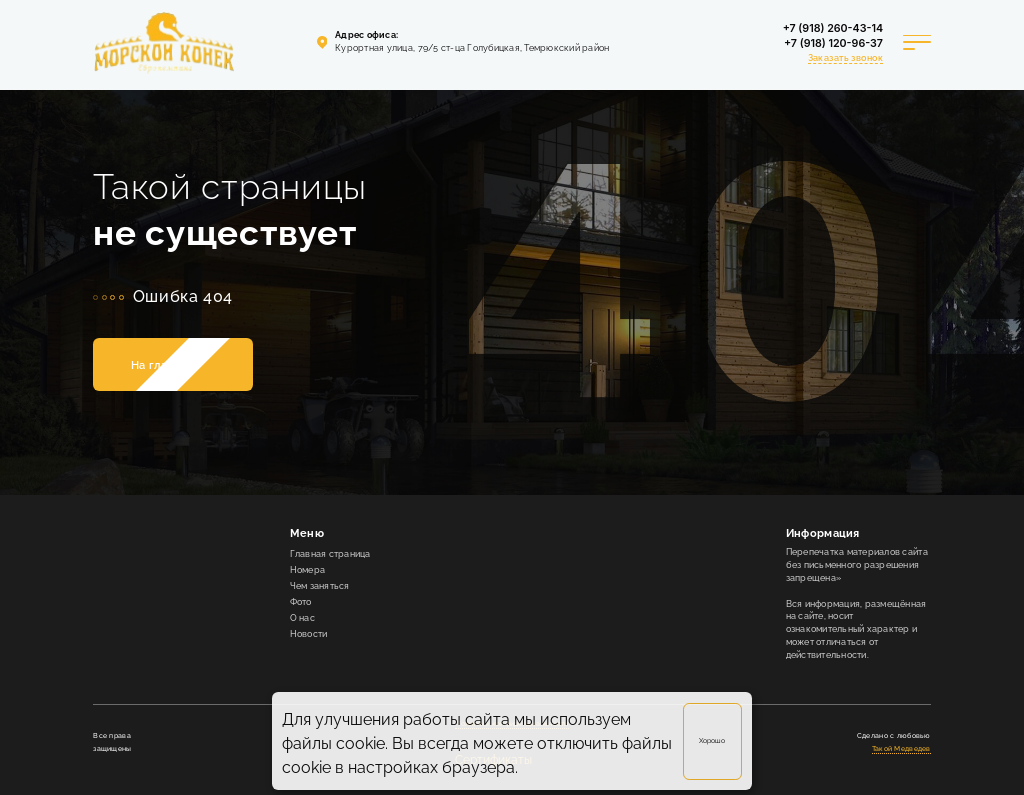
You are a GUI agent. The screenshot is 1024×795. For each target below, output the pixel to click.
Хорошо (712, 740)
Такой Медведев (901, 748)
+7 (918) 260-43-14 (833, 28)
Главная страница (330, 554)
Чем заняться (320, 586)
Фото (301, 602)
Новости (309, 634)
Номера (308, 570)
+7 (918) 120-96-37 (833, 43)
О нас (302, 618)
